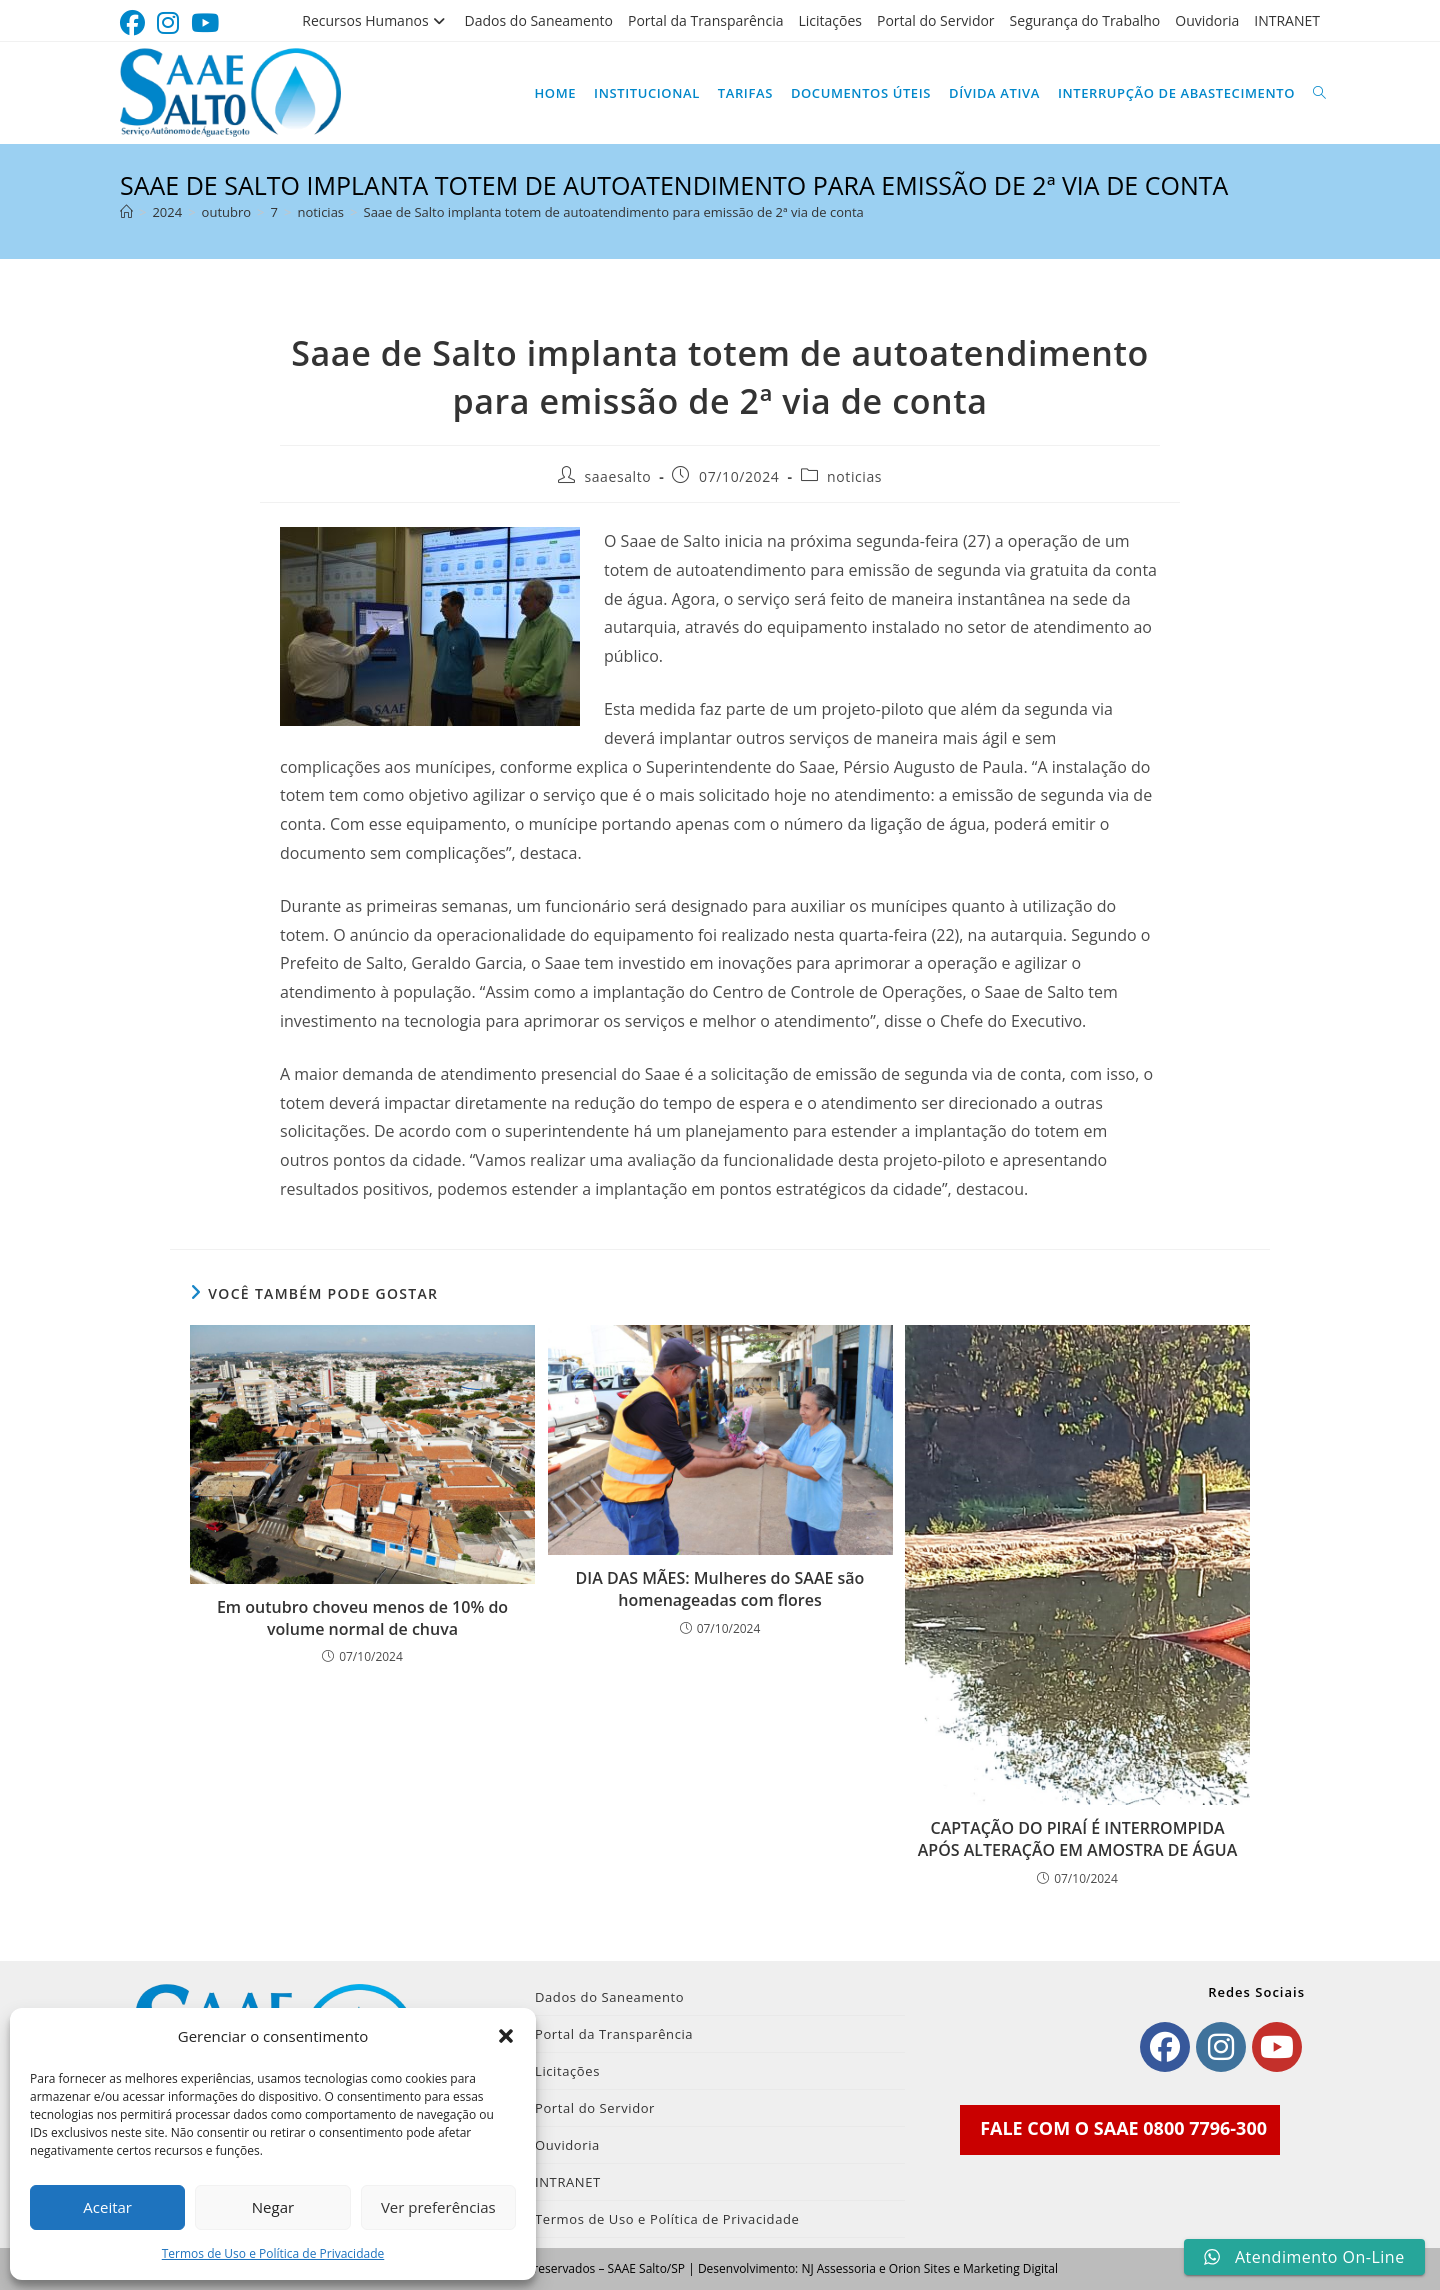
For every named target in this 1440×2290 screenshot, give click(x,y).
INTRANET (1287, 20)
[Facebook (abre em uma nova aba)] (135, 23)
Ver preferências (438, 2207)
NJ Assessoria (838, 2268)
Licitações (830, 20)
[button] (506, 2036)
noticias (854, 476)
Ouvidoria (1207, 20)
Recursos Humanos (375, 20)
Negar (273, 2207)
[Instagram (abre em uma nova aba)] (168, 23)
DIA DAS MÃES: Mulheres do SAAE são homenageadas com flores (720, 1589)
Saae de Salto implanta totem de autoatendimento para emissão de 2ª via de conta (614, 212)
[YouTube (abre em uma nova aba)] (205, 23)
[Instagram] (1221, 2047)
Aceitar (107, 2207)
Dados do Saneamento (539, 20)
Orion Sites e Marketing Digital (973, 2268)
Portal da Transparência (706, 20)
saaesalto (617, 476)
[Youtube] (1277, 2047)
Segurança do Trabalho (1085, 20)
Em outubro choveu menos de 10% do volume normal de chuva (362, 1618)
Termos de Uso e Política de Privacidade (273, 2253)
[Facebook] (1165, 2047)
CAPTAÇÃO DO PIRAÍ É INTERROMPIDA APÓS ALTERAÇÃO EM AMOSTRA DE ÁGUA (1077, 1839)
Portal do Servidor (936, 20)
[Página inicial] (126, 212)
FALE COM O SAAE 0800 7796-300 (1123, 2128)
